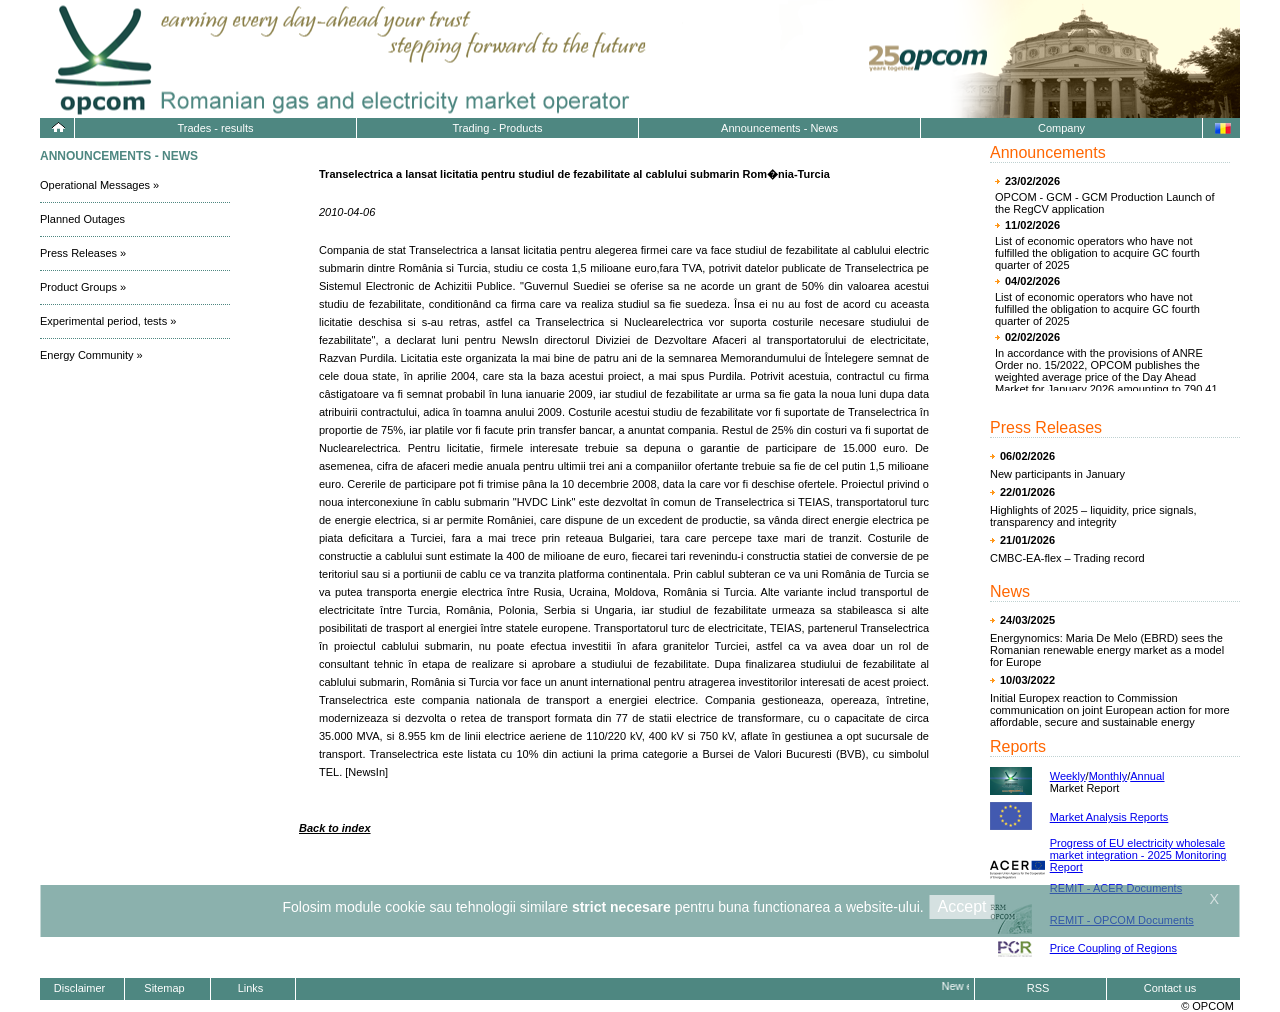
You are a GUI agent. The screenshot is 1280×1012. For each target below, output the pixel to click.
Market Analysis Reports (1109, 817)
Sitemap (164, 988)
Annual (1147, 776)
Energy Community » (91, 355)
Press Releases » (83, 253)
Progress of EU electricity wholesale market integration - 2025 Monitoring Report (1138, 855)
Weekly (1068, 776)
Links (251, 988)
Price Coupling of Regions (1113, 948)
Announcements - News (779, 128)
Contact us (1170, 988)
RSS (1038, 988)
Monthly (1108, 776)
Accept (962, 906)
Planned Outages (82, 219)
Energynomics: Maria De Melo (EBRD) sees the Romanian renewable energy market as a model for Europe (1107, 650)
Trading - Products (497, 128)
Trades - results (215, 128)
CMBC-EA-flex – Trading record (1067, 558)
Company (1061, 128)
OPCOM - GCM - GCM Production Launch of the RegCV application (1104, 203)
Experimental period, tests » (108, 321)
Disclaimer (79, 988)
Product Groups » (83, 287)
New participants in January (1057, 474)
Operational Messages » (99, 185)
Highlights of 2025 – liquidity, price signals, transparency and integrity (1093, 516)
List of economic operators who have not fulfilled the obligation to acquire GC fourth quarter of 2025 (1097, 253)
